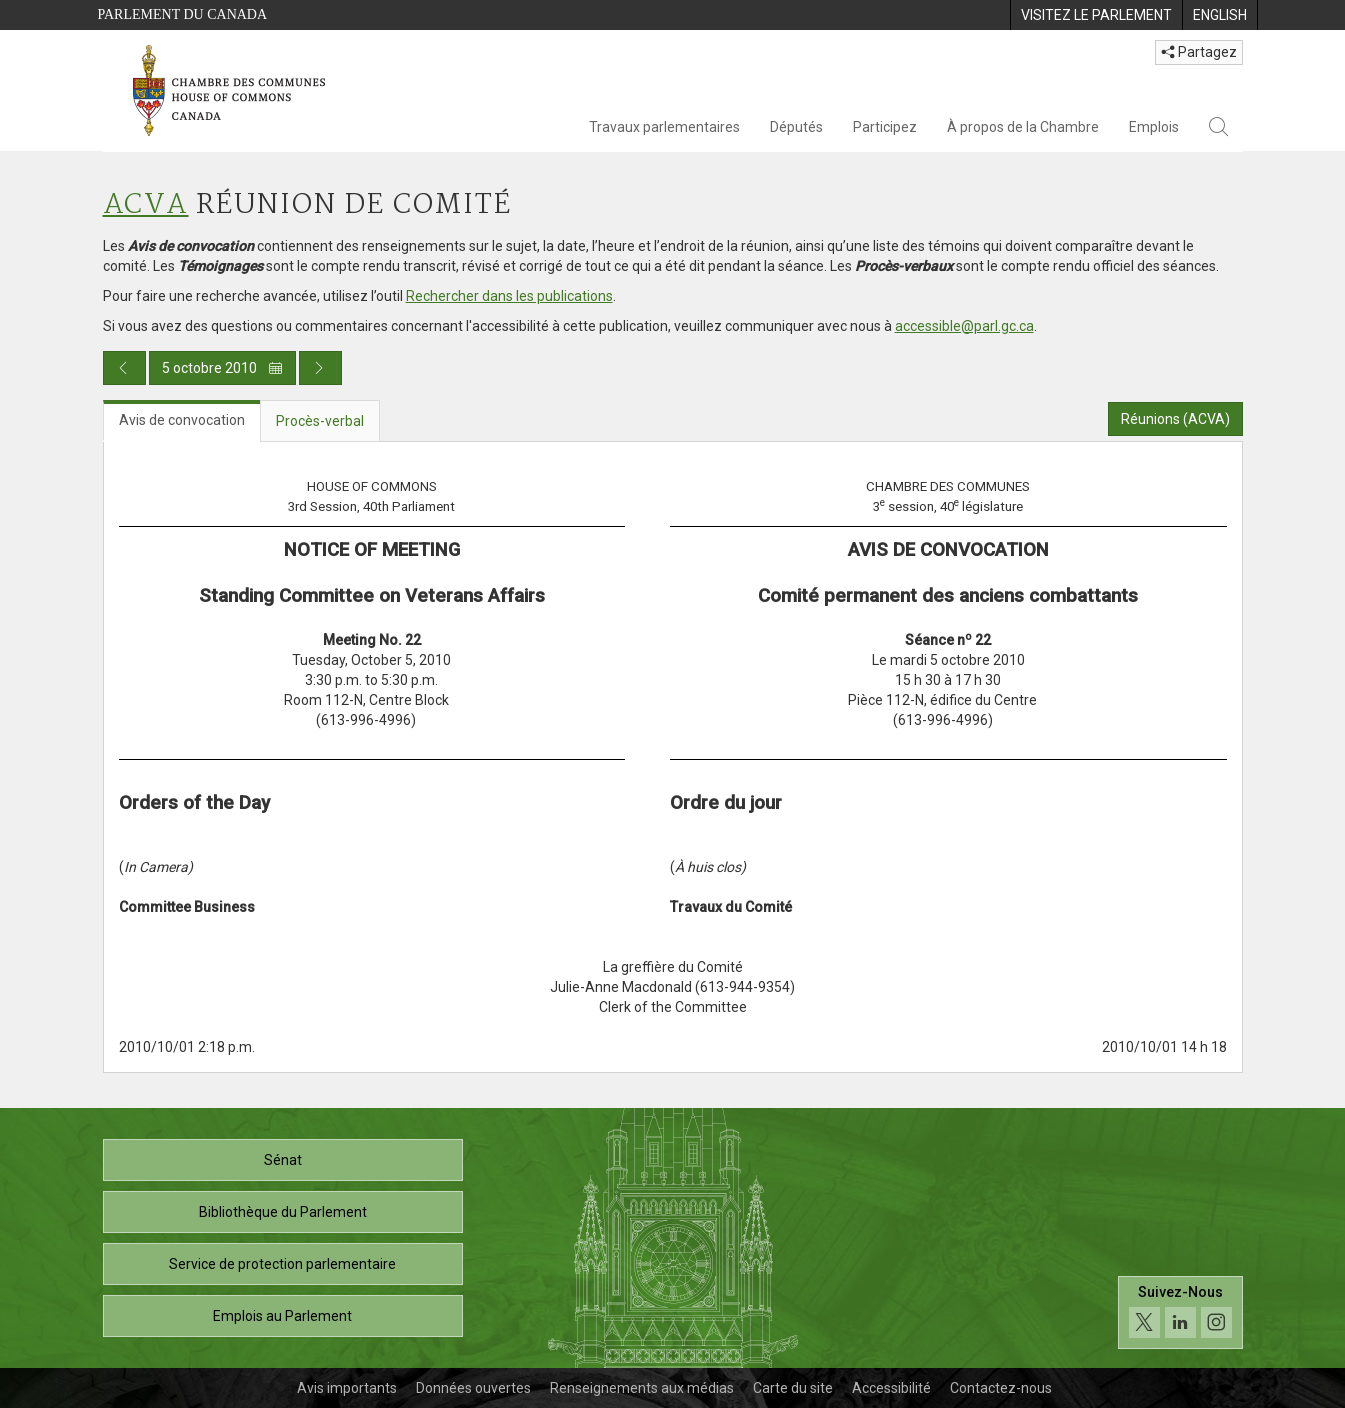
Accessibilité (891, 1388)
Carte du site (793, 1388)
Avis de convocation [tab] (182, 420)
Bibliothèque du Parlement (283, 1212)
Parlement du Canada (183, 14)
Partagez (1199, 52)
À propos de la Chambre (1023, 127)
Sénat (283, 1160)
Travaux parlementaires (664, 127)
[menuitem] (1096, 15)
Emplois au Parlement (282, 1316)
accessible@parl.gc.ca (964, 326)
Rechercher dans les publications (509, 296)
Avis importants (347, 1388)
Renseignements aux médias (642, 1388)
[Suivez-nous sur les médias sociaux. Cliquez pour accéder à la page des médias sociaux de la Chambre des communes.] (1180, 1312)
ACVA (146, 205)
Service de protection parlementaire (282, 1264)
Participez (885, 127)
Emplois (1154, 127)
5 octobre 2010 (222, 368)
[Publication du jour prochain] (320, 368)
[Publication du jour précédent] (124, 368)
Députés (796, 127)
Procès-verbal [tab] (320, 421)
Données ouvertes (473, 1388)
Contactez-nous (1001, 1388)
